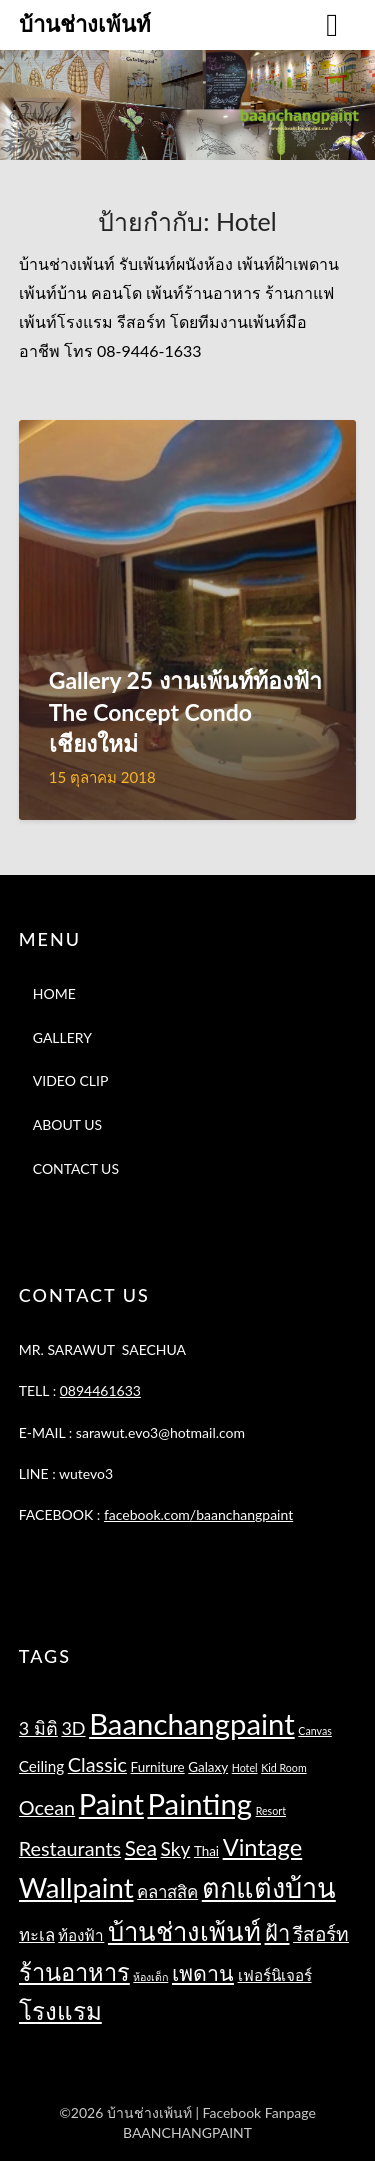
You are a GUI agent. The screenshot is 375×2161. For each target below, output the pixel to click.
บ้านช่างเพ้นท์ (85, 23)
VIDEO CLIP (71, 1080)
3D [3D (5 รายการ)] (73, 1728)
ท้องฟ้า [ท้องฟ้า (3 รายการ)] (81, 1935)
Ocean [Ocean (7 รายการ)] (47, 1807)
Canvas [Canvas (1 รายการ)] (315, 1730)
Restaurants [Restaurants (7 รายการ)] (70, 1848)
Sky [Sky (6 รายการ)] (176, 1848)
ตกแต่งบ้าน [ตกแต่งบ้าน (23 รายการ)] (269, 1887)
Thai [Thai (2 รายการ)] (206, 1851)
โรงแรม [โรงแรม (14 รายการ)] (60, 2010)
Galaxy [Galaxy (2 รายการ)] (208, 1767)
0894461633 (100, 1390)
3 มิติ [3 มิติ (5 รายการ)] (38, 1728)
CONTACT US (76, 1168)
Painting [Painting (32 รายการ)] (199, 1803)
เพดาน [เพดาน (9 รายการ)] (203, 1973)
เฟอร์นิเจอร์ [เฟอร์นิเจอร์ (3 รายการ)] (275, 1975)
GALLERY (62, 1037)
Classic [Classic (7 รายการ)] (97, 1764)
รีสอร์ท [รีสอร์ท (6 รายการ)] (321, 1933)
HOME (54, 993)
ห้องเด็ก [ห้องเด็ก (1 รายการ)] (150, 1976)
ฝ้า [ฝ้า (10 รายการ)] (277, 1932)
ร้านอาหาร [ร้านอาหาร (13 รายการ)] (74, 1972)
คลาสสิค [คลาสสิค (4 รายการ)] (167, 1891)
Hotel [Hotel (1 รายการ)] (245, 1767)
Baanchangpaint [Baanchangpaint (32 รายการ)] (192, 1723)
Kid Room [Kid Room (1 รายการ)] (284, 1767)
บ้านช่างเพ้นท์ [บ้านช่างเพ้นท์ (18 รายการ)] (184, 1931)
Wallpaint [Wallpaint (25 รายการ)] (76, 1887)
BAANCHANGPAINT (187, 2132)
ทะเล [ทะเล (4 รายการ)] (37, 1934)
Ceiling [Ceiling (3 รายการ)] (41, 1766)
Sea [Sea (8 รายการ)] (141, 1848)
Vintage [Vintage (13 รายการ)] (263, 1847)
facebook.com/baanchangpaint (198, 1514)
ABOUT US (67, 1124)
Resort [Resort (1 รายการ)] (271, 1810)
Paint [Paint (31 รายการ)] (111, 1803)
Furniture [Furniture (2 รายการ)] (158, 1767)
